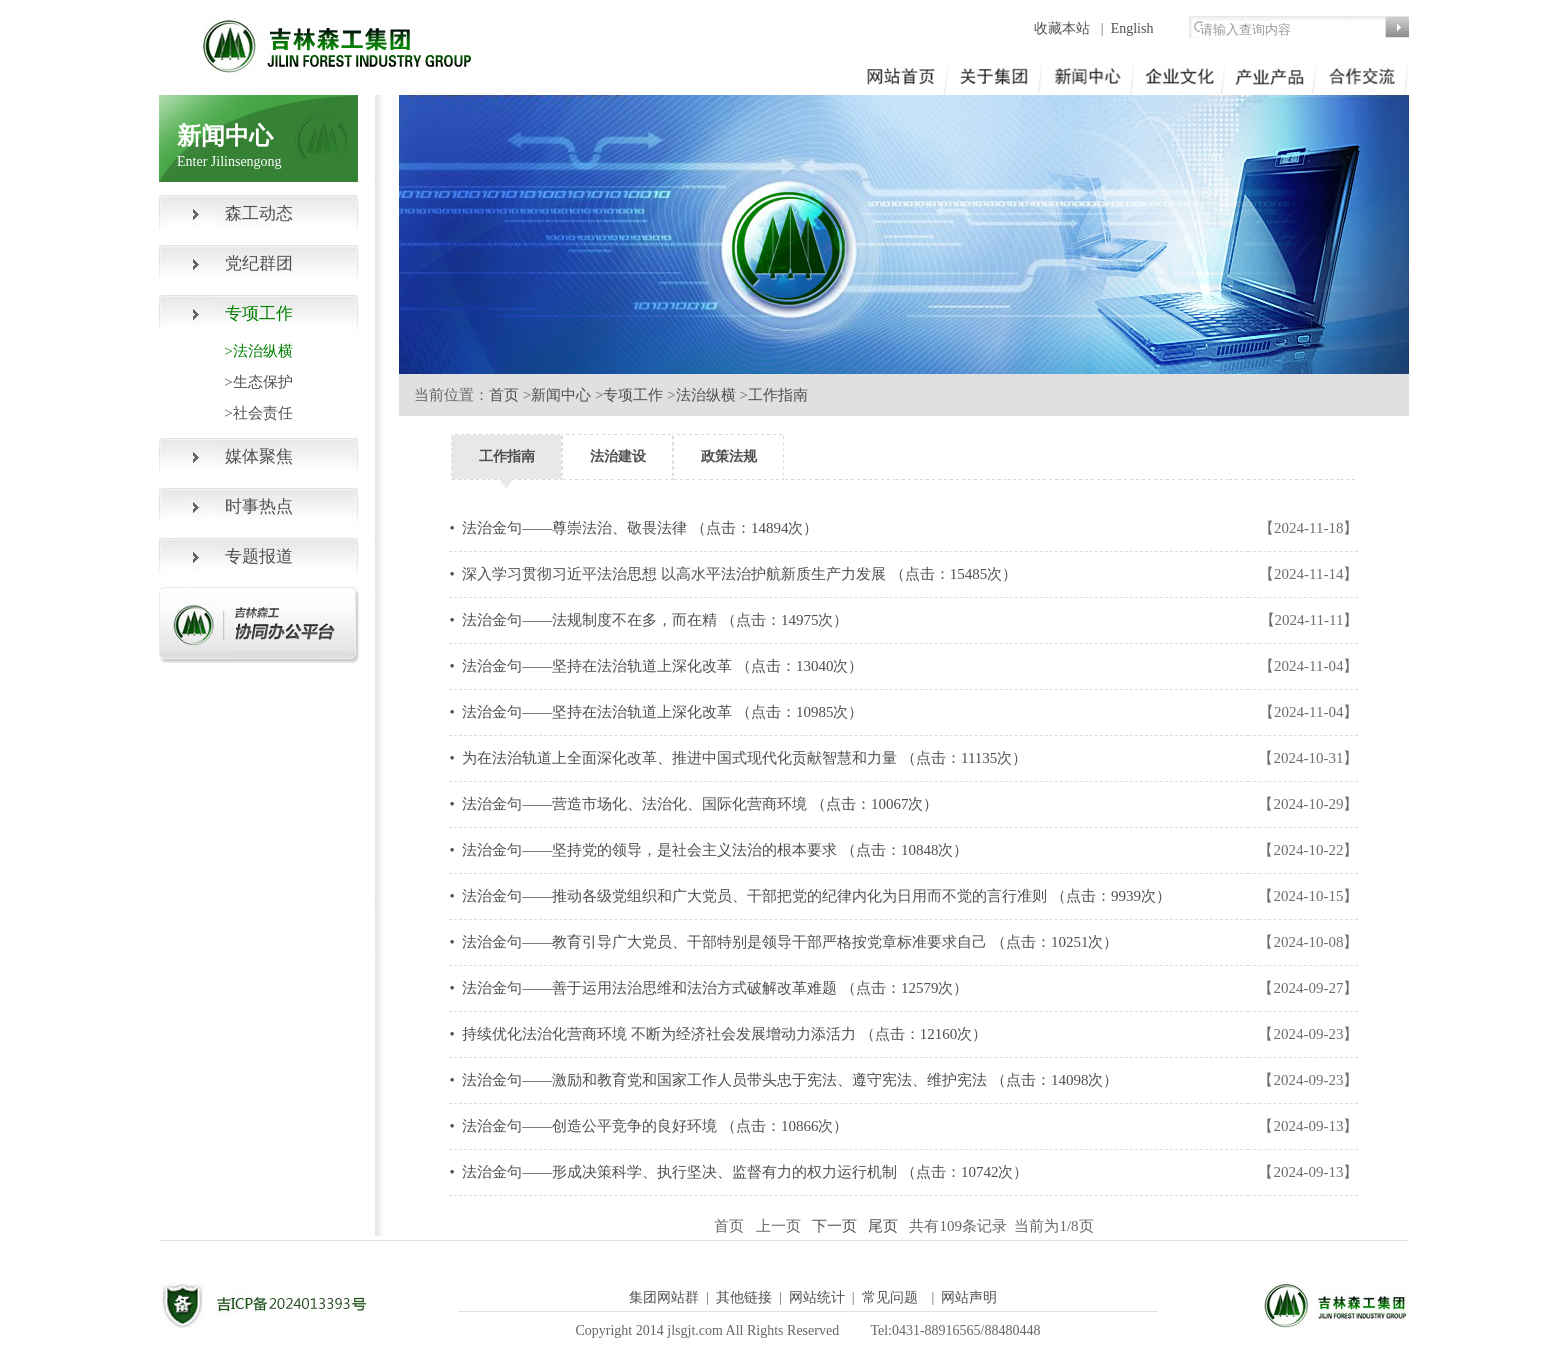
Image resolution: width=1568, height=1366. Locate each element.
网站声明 (969, 1297)
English (1132, 28)
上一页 (782, 1226)
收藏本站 (1064, 28)
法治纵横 (706, 395)
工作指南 (778, 395)
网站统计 (817, 1297)
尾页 (887, 1226)
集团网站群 (664, 1297)
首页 (504, 395)
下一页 (838, 1226)
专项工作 (633, 395)
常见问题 (890, 1297)
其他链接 (744, 1297)
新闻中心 (561, 395)
